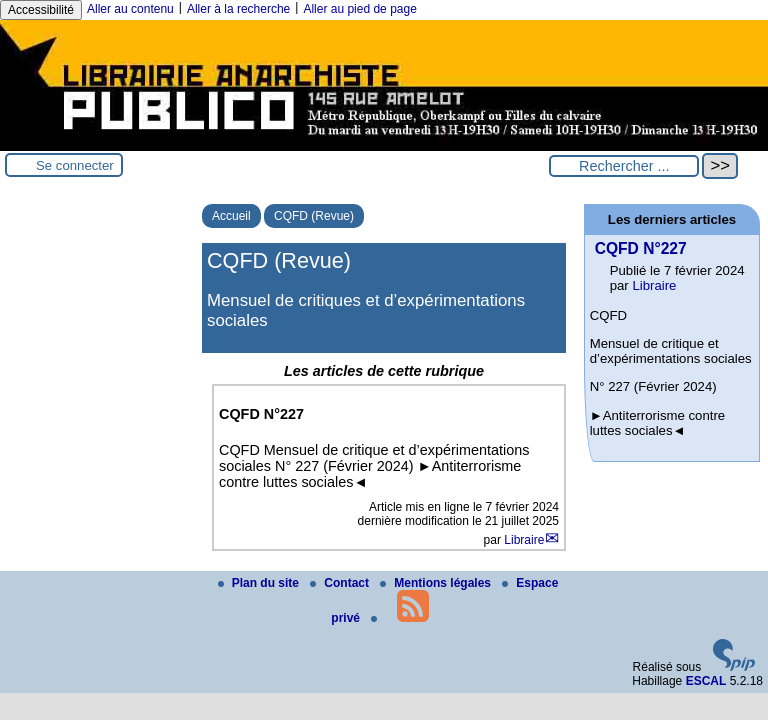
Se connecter (75, 165)
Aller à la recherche (238, 9)
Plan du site (260, 583)
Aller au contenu (130, 9)
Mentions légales (437, 583)
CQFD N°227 (641, 248)
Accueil (231, 216)
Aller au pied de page (359, 9)
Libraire (524, 540)
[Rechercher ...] (624, 166)
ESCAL (706, 681)
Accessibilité (41, 10)
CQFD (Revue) (314, 216)
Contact (341, 583)
